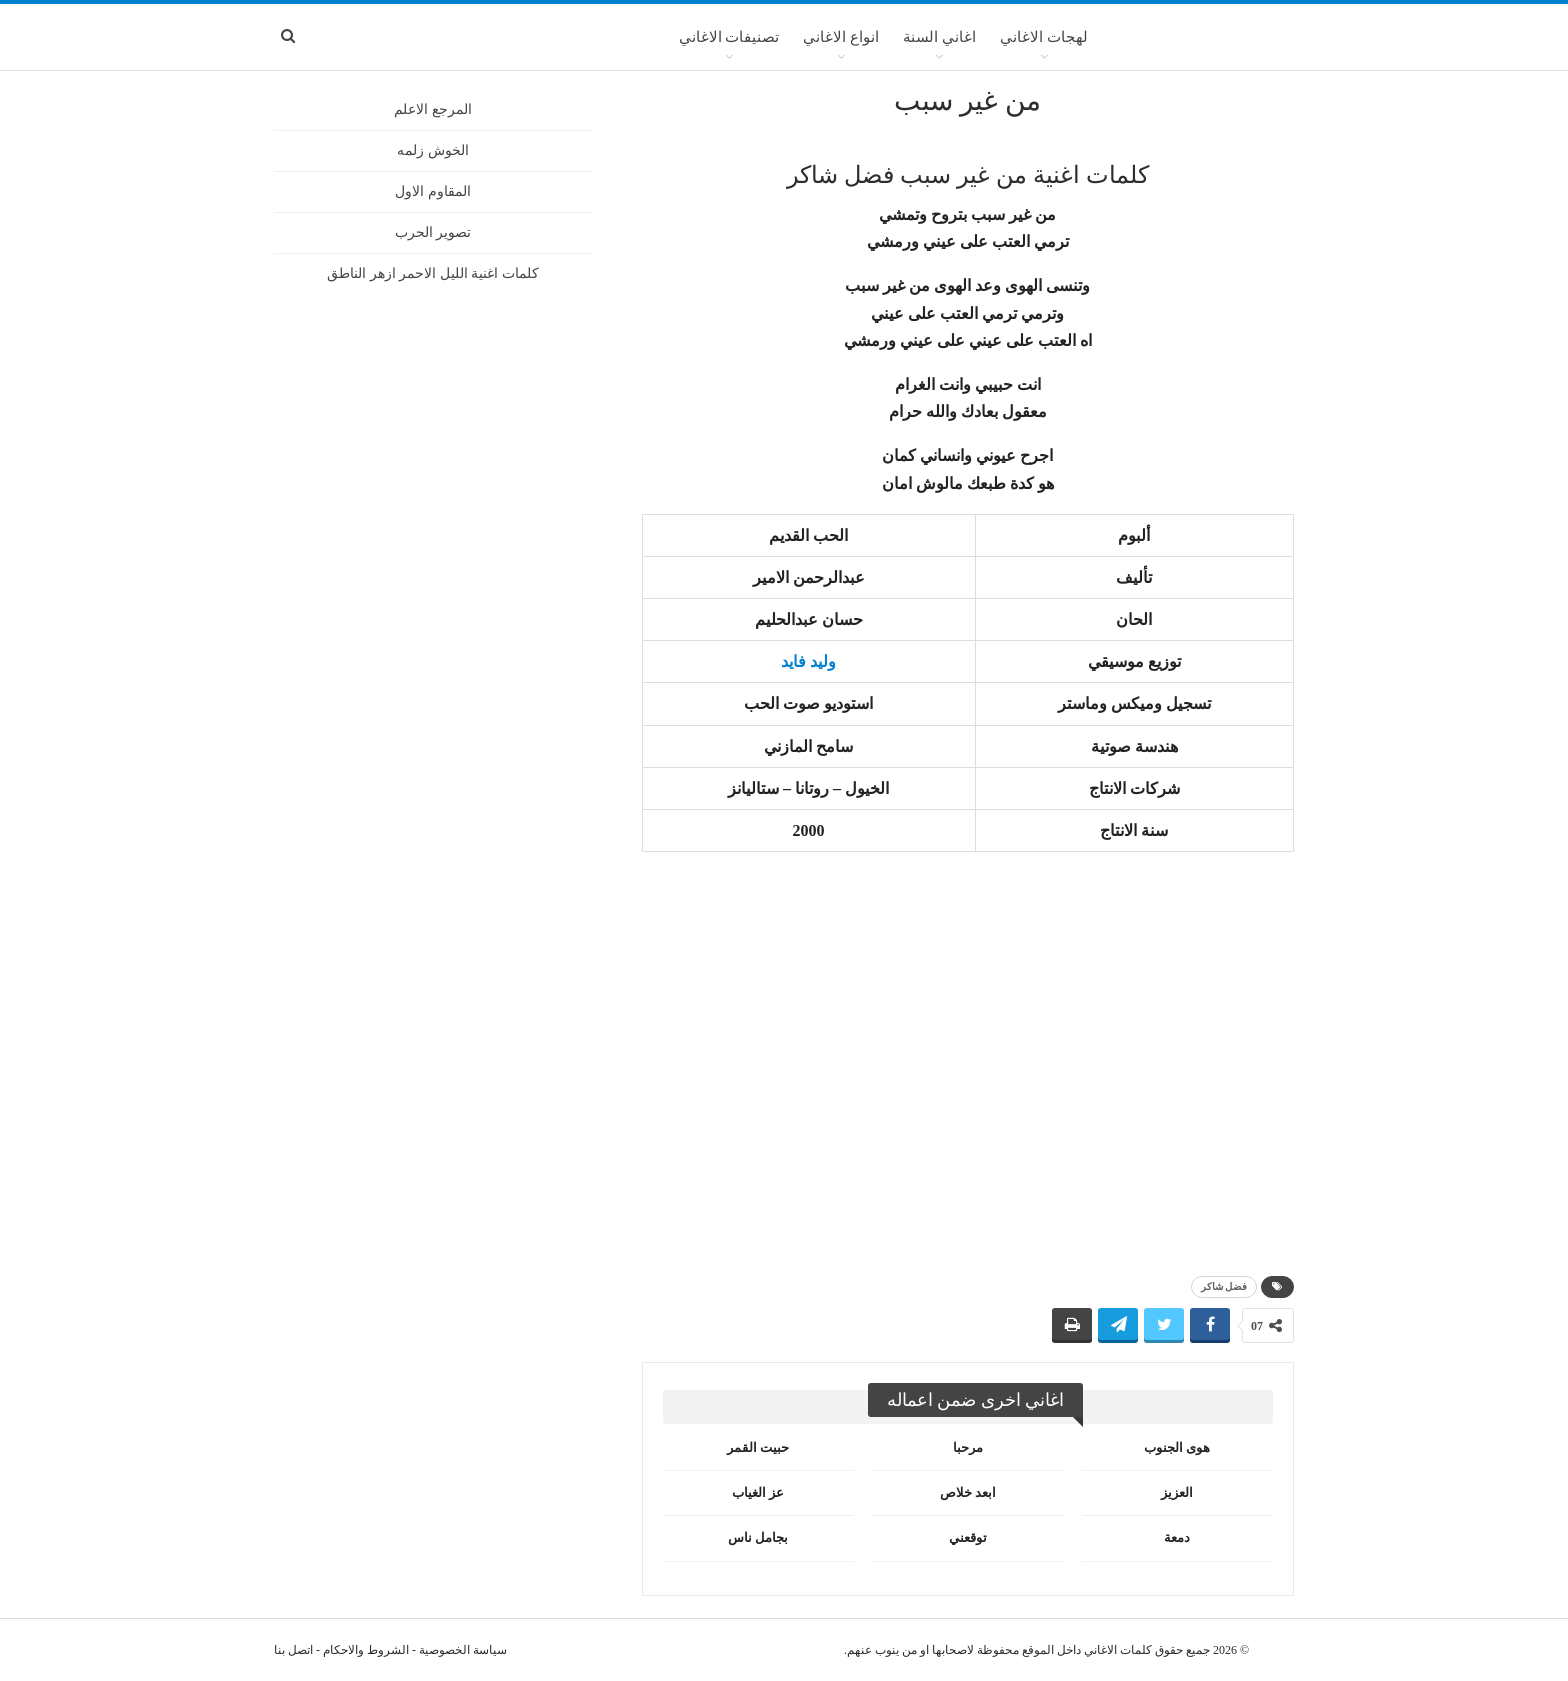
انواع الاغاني (841, 37)
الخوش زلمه (433, 150)
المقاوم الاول (433, 191)
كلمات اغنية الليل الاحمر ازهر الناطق (433, 273)
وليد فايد (808, 661)
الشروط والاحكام (366, 1650)
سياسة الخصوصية (463, 1650)
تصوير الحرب (433, 232)
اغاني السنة (939, 37)
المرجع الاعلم (433, 109)
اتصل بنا (293, 1650)
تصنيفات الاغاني (729, 37)
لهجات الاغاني (1044, 37)
